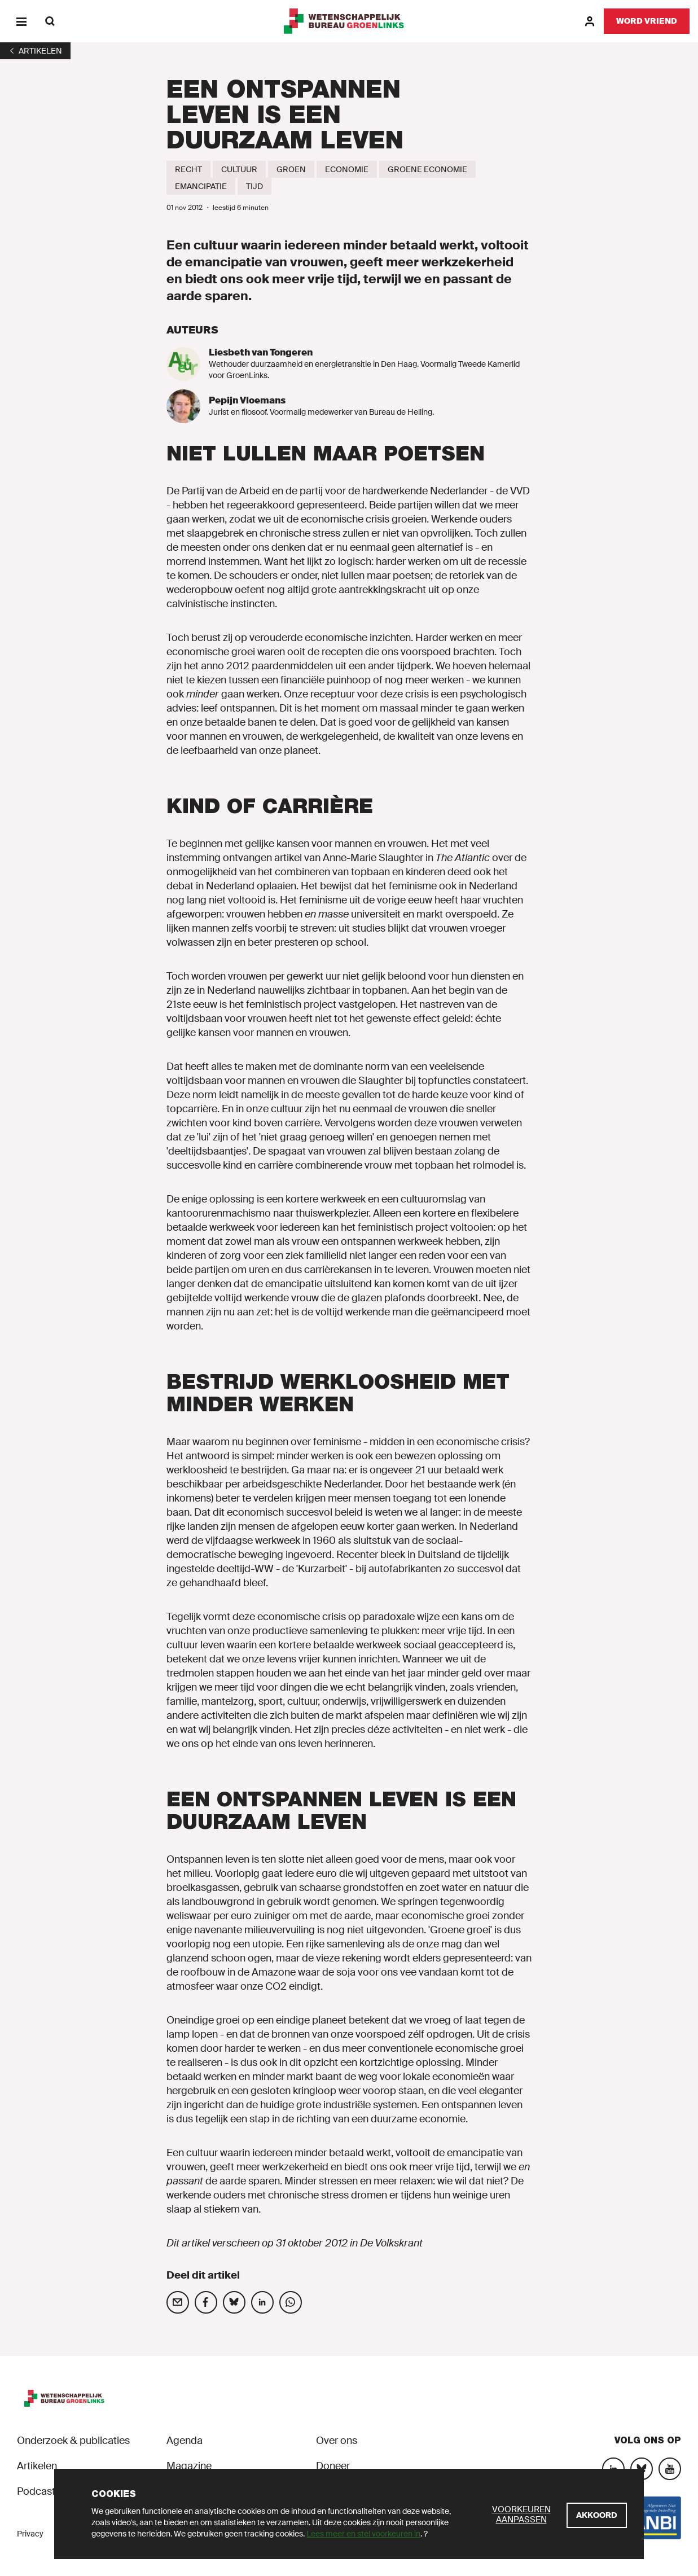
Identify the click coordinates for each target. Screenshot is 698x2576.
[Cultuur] (239, 169)
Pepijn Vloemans (247, 400)
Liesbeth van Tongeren (261, 352)
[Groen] (291, 169)
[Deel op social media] (177, 2302)
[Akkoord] (597, 2515)
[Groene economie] (427, 169)
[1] (35, 50)
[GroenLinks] (349, 21)
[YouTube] (670, 2468)
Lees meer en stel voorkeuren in (363, 2534)
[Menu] (21, 21)
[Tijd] (254, 186)
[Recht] (188, 169)
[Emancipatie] (200, 186)
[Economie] (347, 169)
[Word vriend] (647, 21)
